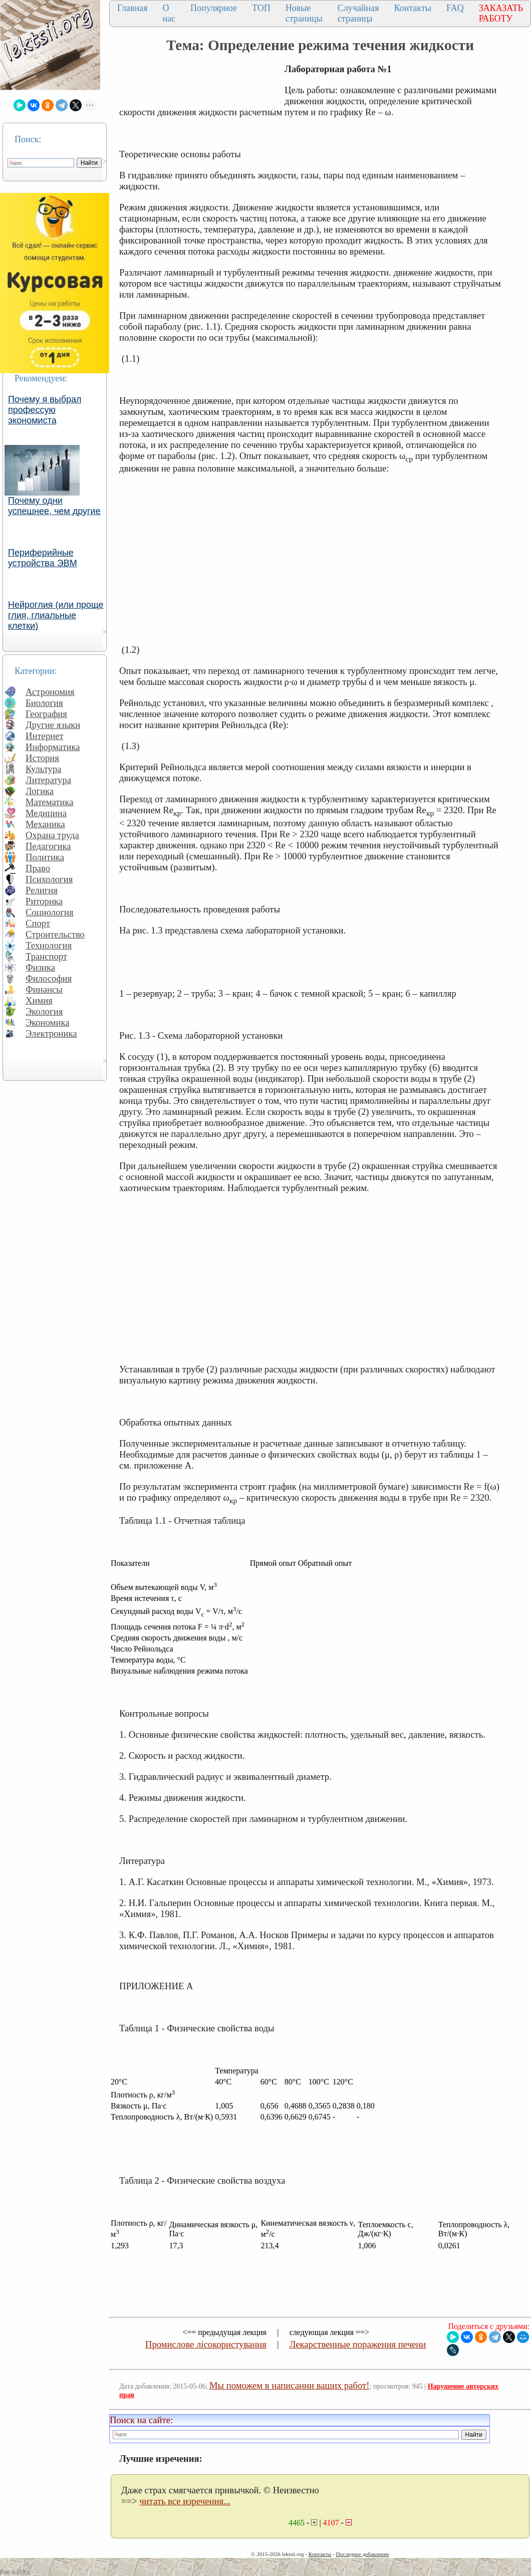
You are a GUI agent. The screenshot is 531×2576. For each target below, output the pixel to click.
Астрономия (50, 691)
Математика (50, 802)
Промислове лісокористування (206, 2344)
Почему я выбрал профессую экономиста (45, 409)
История (42, 758)
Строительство (55, 934)
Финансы (44, 989)
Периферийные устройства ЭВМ (42, 558)
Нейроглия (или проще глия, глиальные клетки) (56, 615)
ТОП (261, 8)
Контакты (412, 8)
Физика (40, 967)
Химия (39, 1000)
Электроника (51, 1033)
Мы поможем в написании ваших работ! (289, 2385)
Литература (48, 780)
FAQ (455, 8)
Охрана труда (52, 835)
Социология (50, 912)
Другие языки (53, 725)
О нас (168, 13)
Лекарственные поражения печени (358, 2344)
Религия (42, 890)
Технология (49, 945)
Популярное (213, 8)
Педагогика (48, 846)
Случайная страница (358, 13)
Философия (49, 978)
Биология (44, 702)
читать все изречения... (184, 2501)
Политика (45, 857)
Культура (44, 769)
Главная (132, 8)
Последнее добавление (362, 2554)
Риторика (44, 901)
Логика (40, 791)
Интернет (45, 736)
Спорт (38, 923)
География (46, 714)
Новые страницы (304, 13)
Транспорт (46, 956)
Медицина (46, 813)
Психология (49, 879)
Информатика (53, 747)
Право (38, 868)
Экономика (48, 1022)
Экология (44, 1011)
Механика (45, 824)
